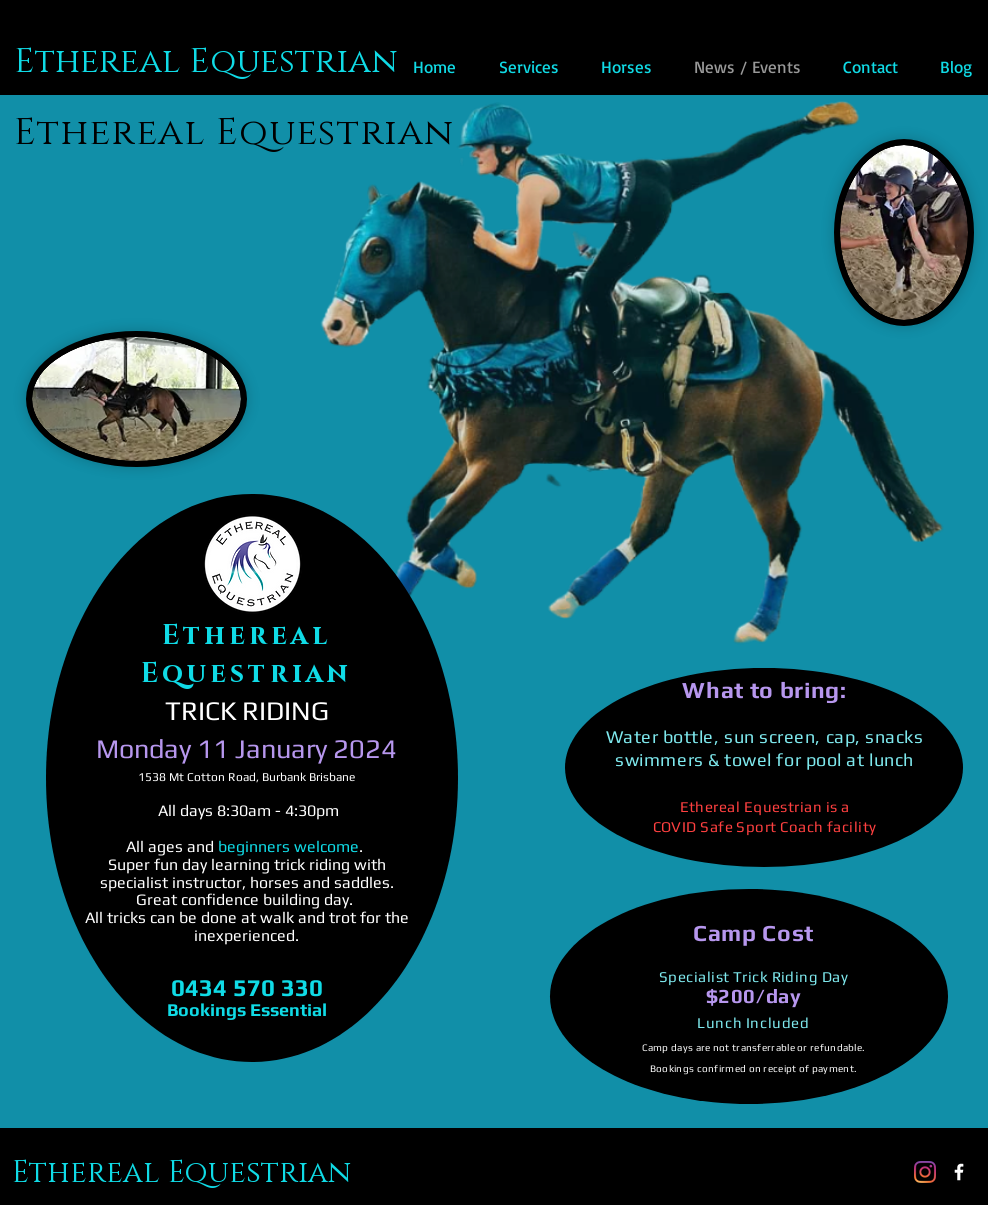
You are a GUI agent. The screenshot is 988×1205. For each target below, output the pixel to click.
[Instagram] (925, 1172)
